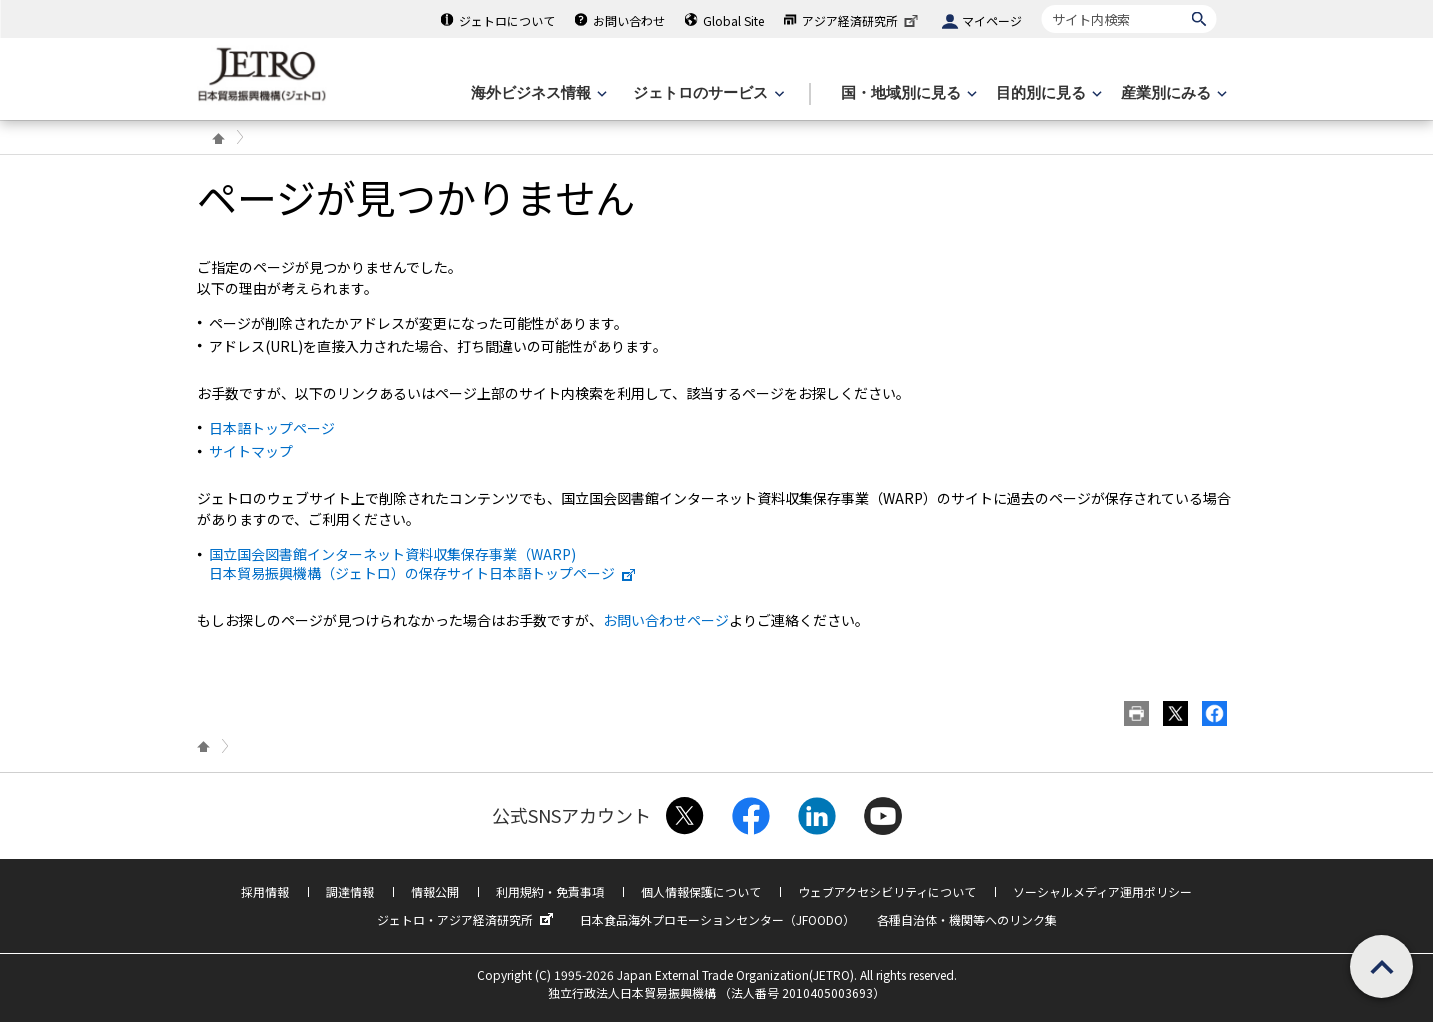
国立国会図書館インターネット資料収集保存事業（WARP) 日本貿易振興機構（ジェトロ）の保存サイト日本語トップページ (423, 563)
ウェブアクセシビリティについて (887, 891)
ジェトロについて (507, 20)
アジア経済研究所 (862, 20)
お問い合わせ (629, 20)
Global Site (733, 20)
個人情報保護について (701, 891)
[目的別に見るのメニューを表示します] (1047, 93)
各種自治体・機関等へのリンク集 (967, 919)
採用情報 (265, 891)
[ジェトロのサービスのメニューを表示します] (706, 93)
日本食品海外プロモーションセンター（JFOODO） (717, 919)
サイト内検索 (1041, 4)
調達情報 (350, 891)
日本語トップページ (272, 428)
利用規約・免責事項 (550, 891)
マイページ (992, 20)
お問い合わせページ (666, 620)
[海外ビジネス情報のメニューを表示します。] (537, 93)
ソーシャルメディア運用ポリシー (1102, 891)
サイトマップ (251, 451)
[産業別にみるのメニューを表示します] (1172, 93)
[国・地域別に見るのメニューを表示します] (907, 93)
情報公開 (435, 891)
